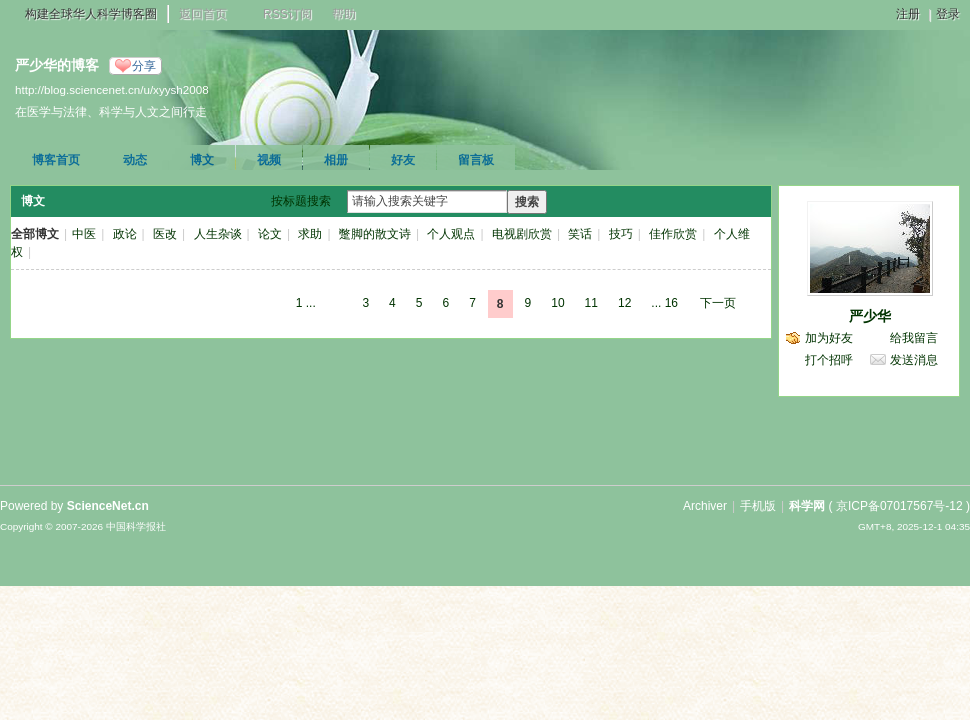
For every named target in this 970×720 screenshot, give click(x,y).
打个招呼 (829, 360)
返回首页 (203, 14)
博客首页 (56, 160)
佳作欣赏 (673, 234)
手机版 (758, 506)
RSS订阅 (287, 14)
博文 (202, 160)
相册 (336, 160)
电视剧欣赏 (522, 234)
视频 (269, 160)
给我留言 (914, 338)
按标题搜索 (301, 201)
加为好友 (829, 338)
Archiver (705, 506)
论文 (270, 234)
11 (591, 303)
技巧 (621, 234)
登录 (948, 14)
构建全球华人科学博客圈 (91, 14)
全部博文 (35, 234)
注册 (908, 14)
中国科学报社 (136, 526)
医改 (165, 234)
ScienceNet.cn (108, 506)
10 (557, 303)
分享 (144, 66)
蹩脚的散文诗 (375, 234)
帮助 (344, 14)
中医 (84, 234)
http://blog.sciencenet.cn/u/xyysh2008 (112, 89)
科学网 (807, 506)
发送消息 (914, 360)
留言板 (476, 160)
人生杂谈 (218, 234)
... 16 (664, 303)
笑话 (580, 234)
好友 (403, 160)
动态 (135, 160)
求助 (310, 234)
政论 (125, 234)
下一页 (718, 303)
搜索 (527, 202)
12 (624, 303)
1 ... (306, 303)
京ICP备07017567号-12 (899, 506)
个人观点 (451, 234)
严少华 (870, 316)
